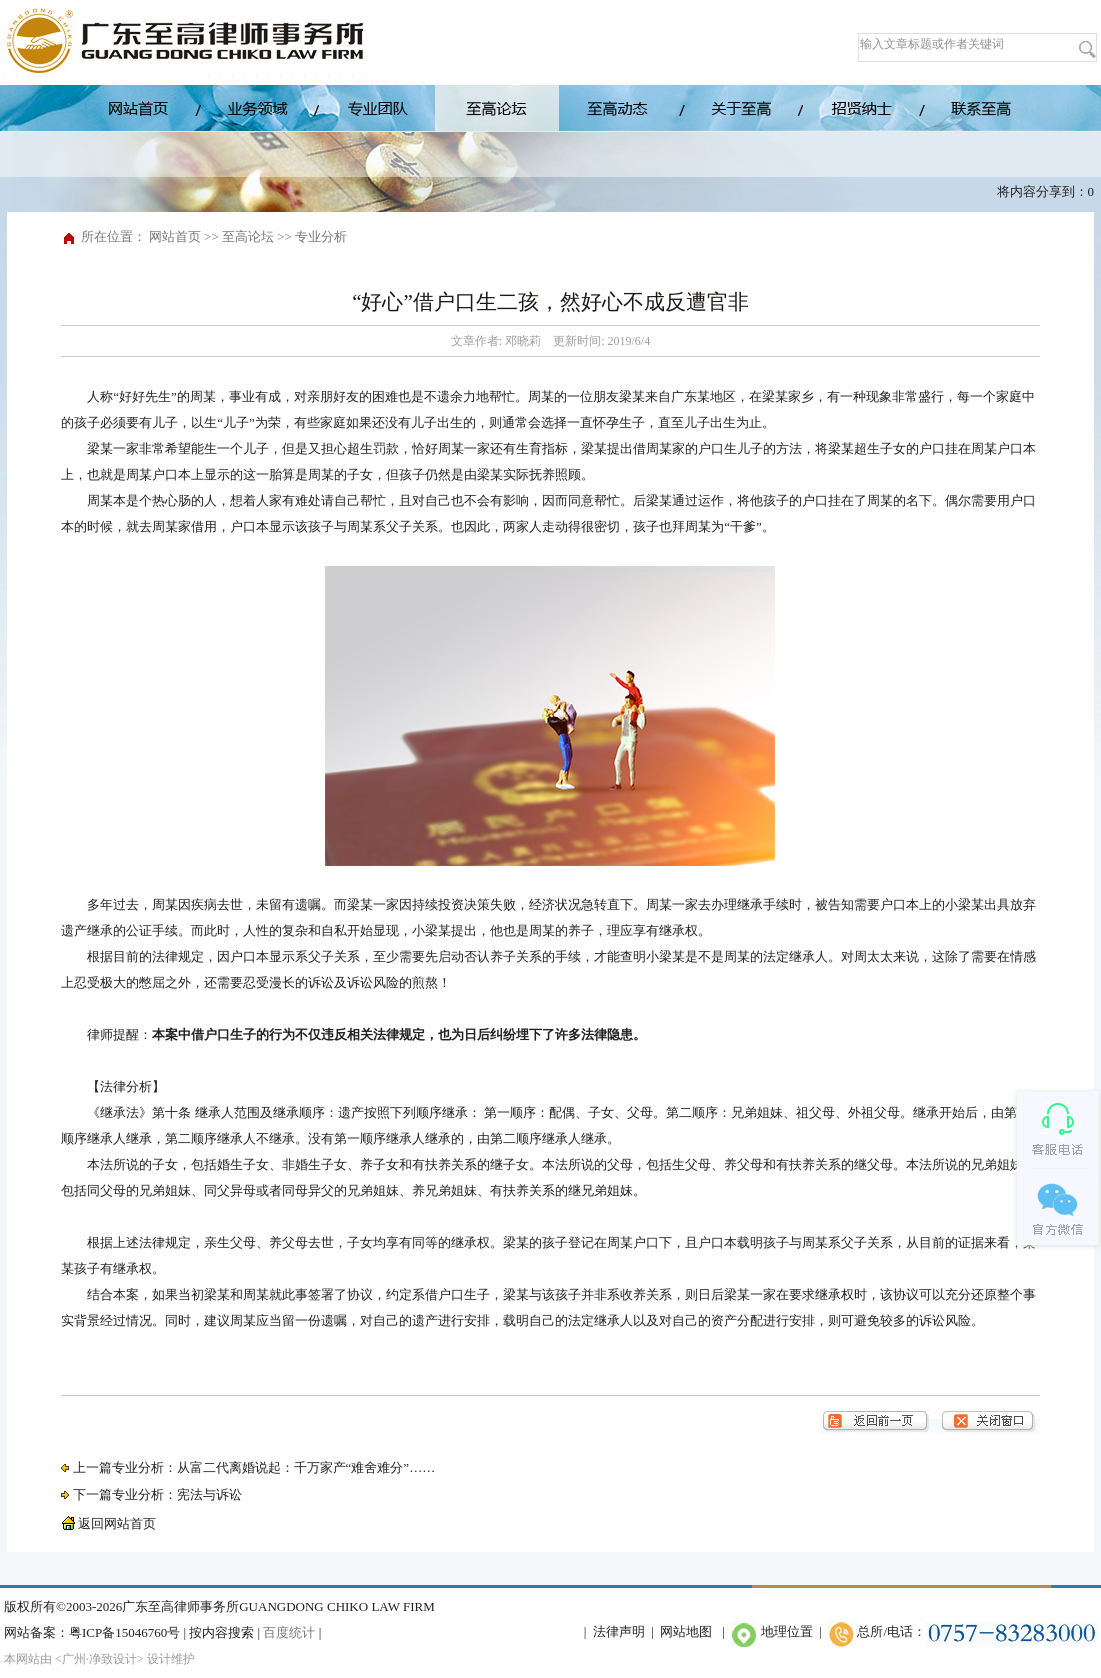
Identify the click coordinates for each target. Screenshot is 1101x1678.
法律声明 (619, 1631)
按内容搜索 (221, 1632)
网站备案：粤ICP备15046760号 (92, 1632)
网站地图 (686, 1631)
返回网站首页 (108, 1523)
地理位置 (787, 1631)
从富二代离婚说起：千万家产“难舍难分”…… (306, 1467)
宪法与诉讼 (209, 1494)
